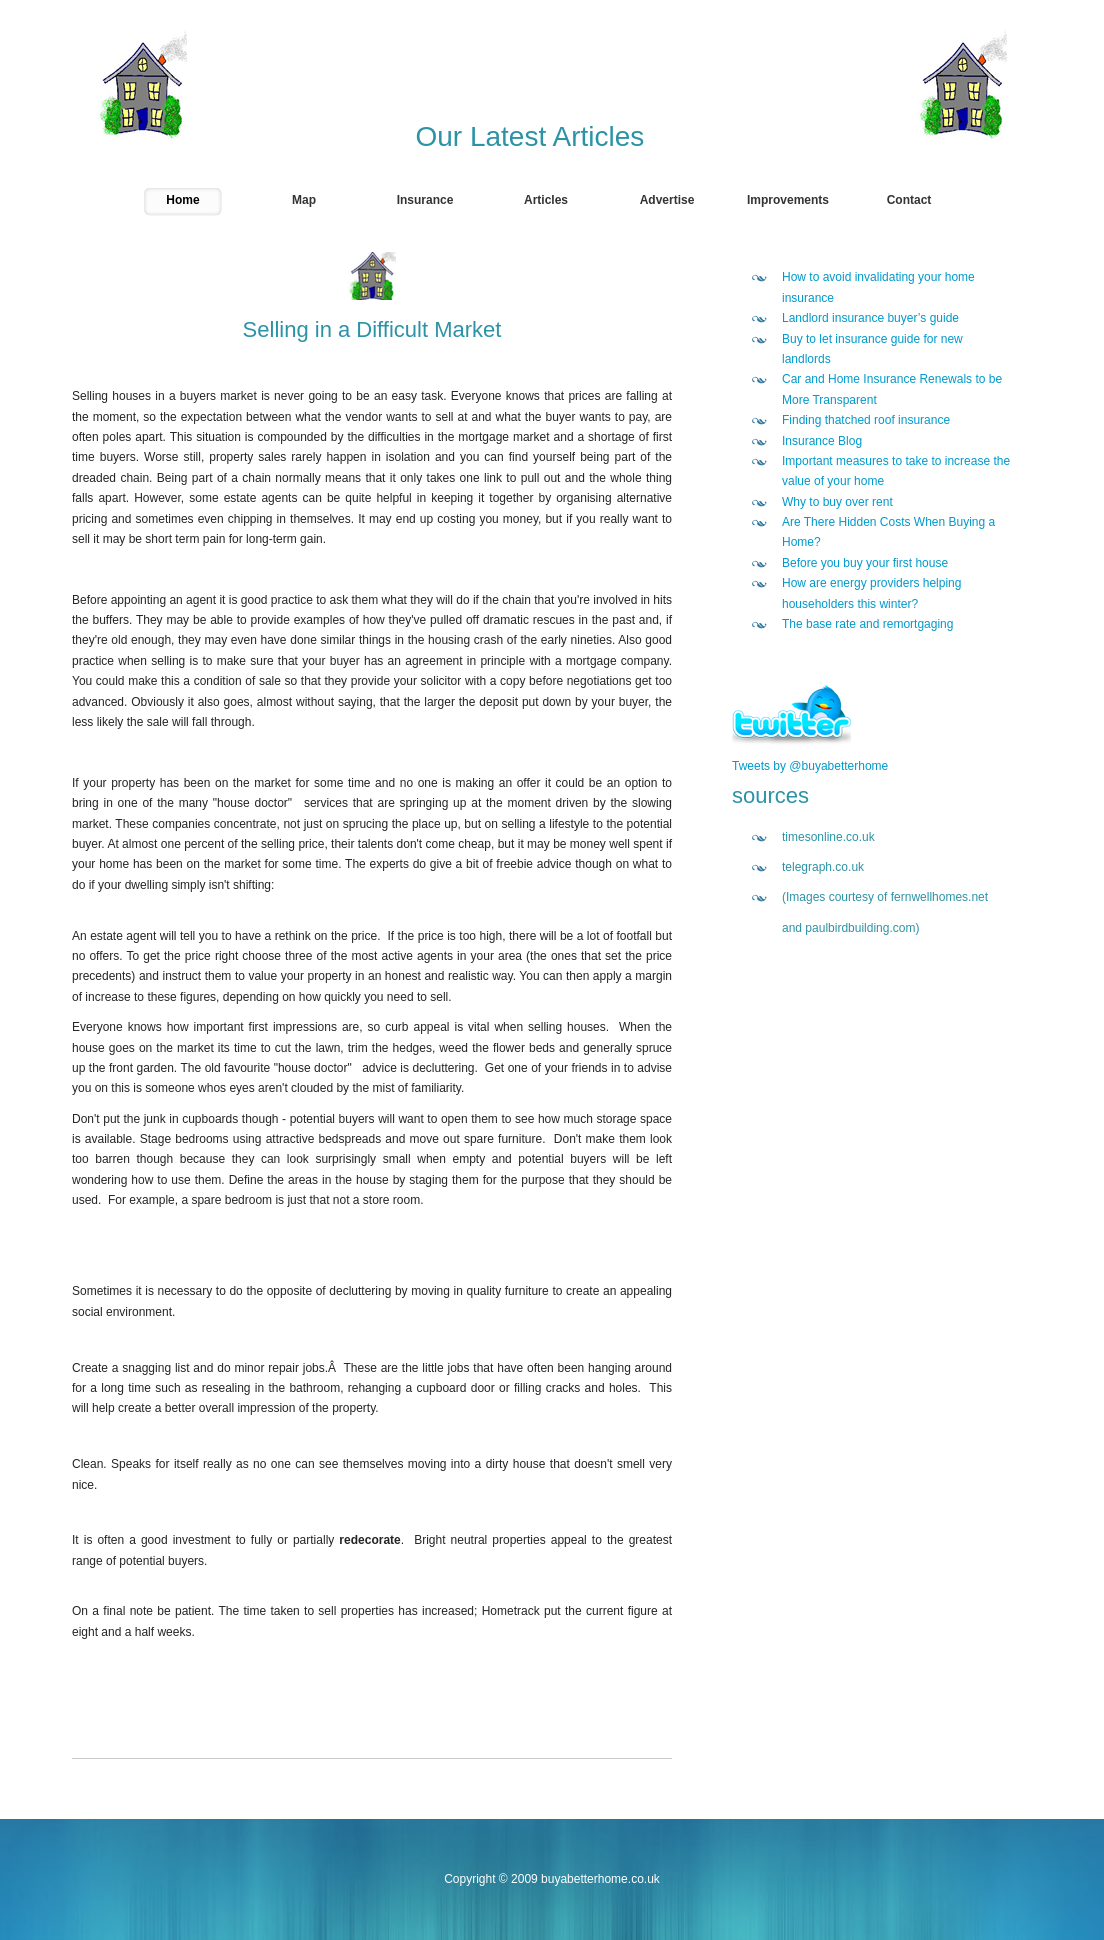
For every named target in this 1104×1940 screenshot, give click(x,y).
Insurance (425, 200)
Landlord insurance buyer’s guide (870, 318)
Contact (909, 200)
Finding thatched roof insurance (866, 420)
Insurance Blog (822, 441)
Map (304, 200)
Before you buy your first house (865, 563)
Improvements (788, 200)
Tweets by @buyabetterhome (810, 766)
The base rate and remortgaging (867, 624)
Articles (546, 200)
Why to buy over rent (837, 502)
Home (182, 200)
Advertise (667, 200)
